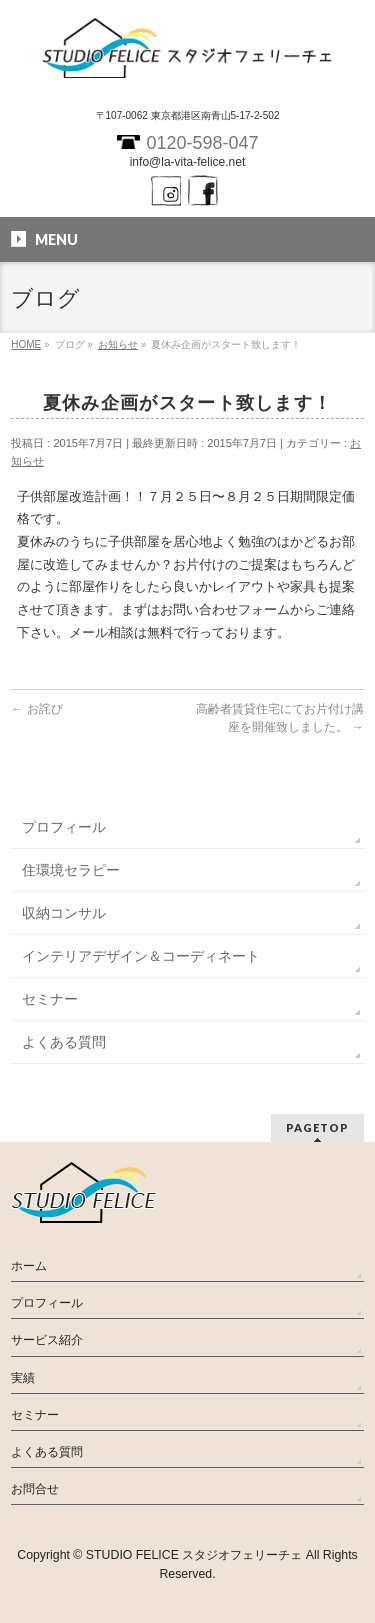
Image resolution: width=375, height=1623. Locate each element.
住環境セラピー (71, 870)
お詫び (36, 709)
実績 (23, 1378)
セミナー (50, 999)
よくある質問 (64, 1042)
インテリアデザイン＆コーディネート (141, 956)
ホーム (29, 1266)
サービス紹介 (47, 1340)
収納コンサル (64, 913)
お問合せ (35, 1489)
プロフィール (64, 827)
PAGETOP (317, 1127)
